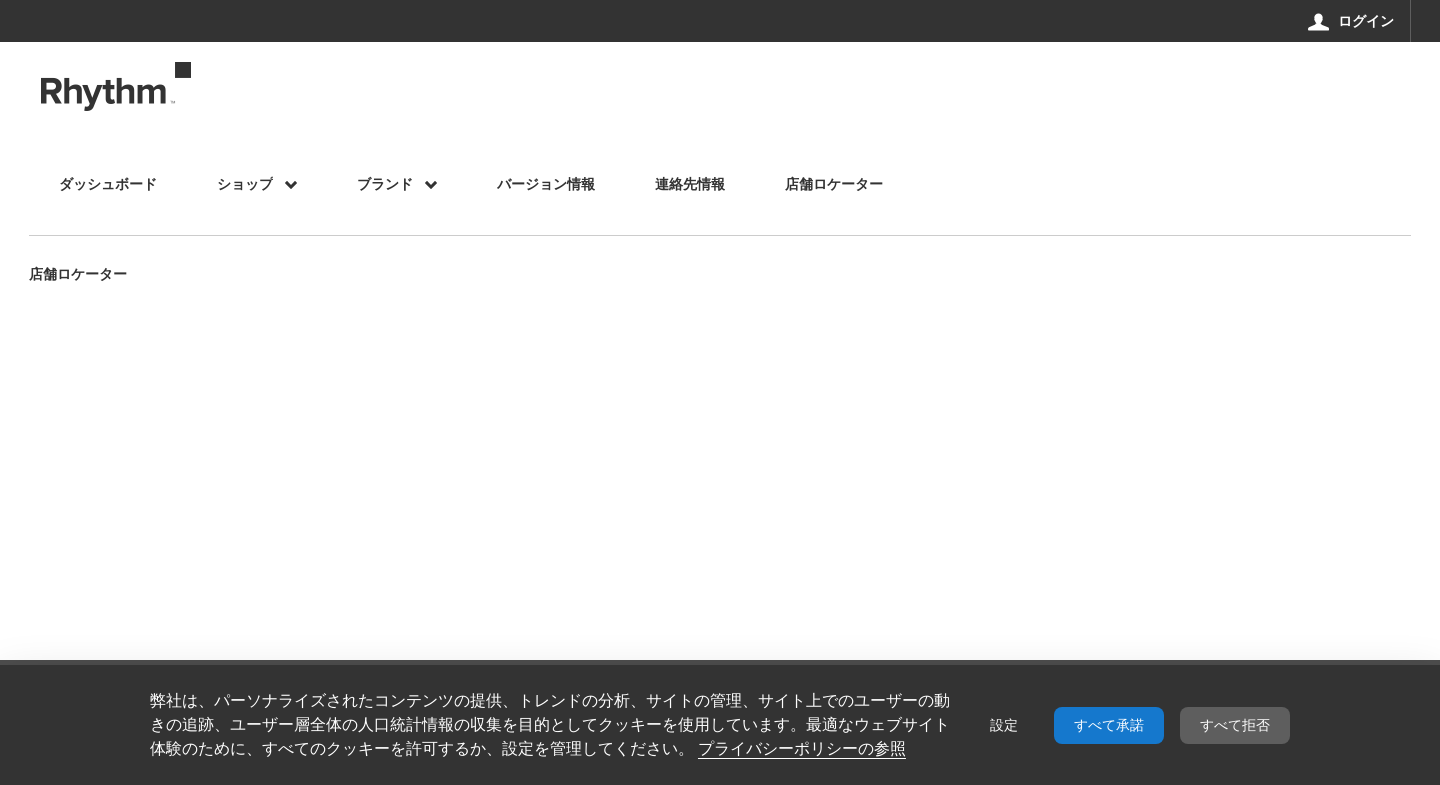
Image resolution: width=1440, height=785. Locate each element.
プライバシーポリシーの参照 (802, 748)
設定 (1004, 725)
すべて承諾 (1109, 725)
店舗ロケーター (78, 275)
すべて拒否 (1235, 725)
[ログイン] (1351, 21)
